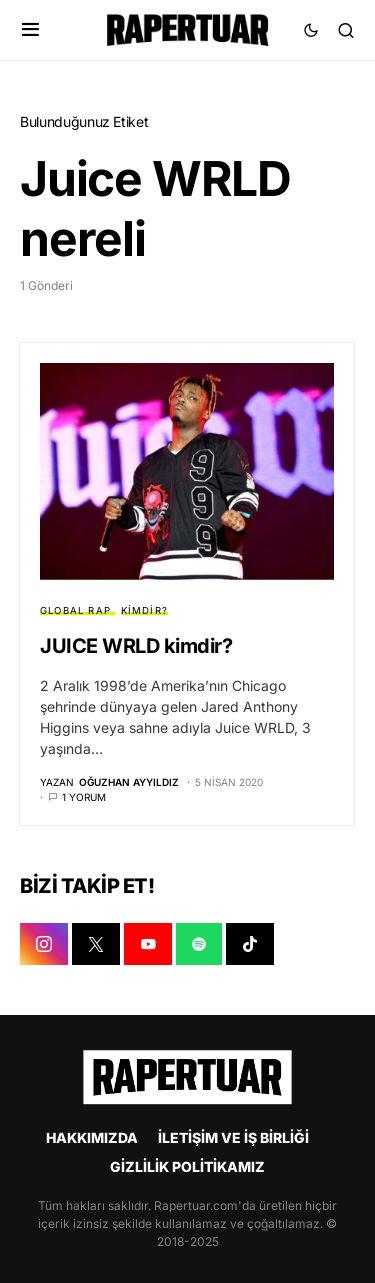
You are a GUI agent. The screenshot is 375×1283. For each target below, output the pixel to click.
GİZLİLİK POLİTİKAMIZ (187, 1166)
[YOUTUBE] (148, 944)
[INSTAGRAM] (44, 944)
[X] (96, 944)
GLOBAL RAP (75, 610)
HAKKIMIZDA (92, 1137)
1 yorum (84, 797)
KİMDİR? (144, 610)
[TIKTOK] (250, 944)
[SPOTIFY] (199, 944)
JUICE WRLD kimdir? (136, 646)
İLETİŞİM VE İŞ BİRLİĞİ (233, 1137)
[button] (30, 30)
